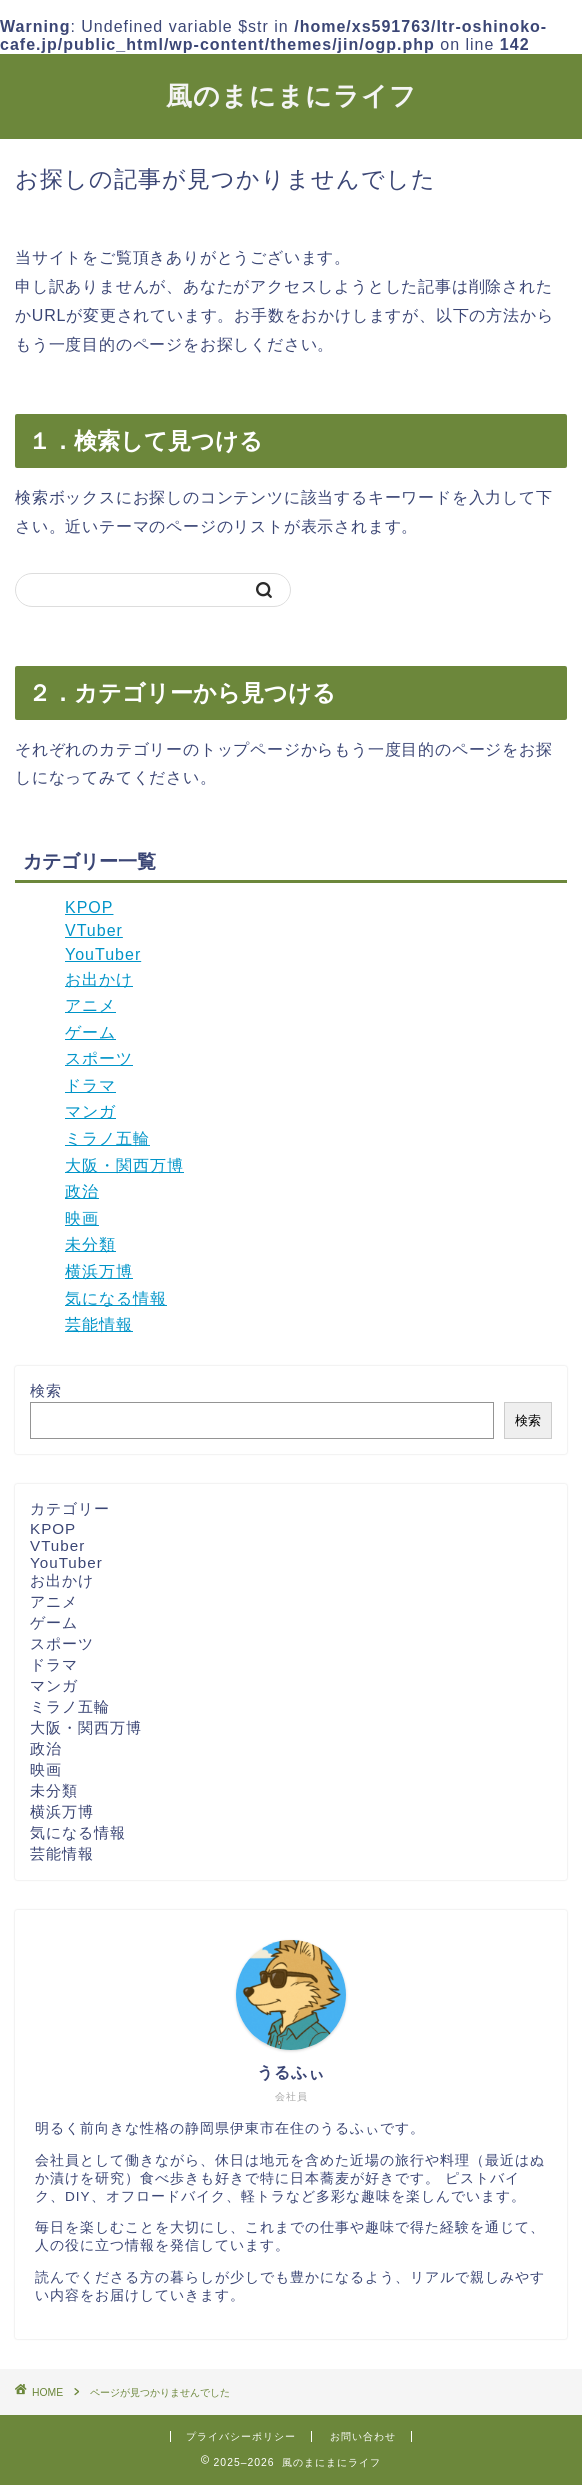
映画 (82, 1218)
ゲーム (90, 1032)
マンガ (90, 1111)
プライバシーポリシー (241, 2436)
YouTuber (103, 954)
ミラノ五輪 (107, 1138)
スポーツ (99, 1058)
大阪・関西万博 (124, 1165)
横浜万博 (99, 1271)
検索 (46, 1390)
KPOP (89, 907)
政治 (82, 1191)
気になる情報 (116, 1298)
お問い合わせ (363, 2436)
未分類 (90, 1244)
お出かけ (99, 979)
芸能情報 (99, 1324)
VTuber (94, 930)
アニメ (90, 1005)
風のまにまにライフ (291, 95)
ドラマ (90, 1085)
